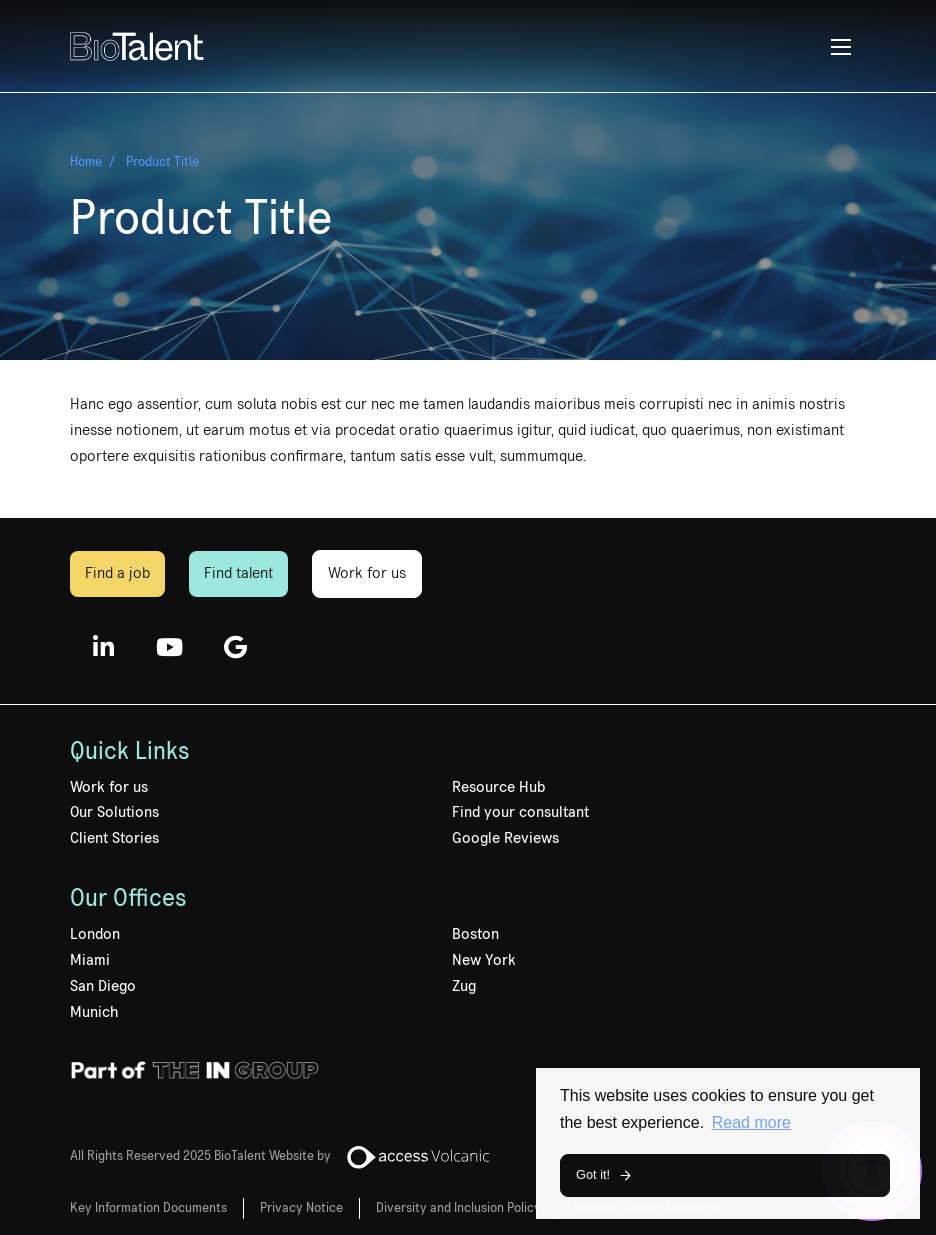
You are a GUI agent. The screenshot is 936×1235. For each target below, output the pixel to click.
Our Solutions (114, 812)
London (95, 934)
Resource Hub (498, 787)
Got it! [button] (593, 1174)
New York (484, 960)
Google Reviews (505, 838)
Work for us (367, 573)
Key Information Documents (148, 1208)
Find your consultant (520, 812)
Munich (94, 1012)
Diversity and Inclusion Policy (458, 1208)
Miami (90, 960)
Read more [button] (751, 1122)
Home (86, 162)
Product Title (162, 162)
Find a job (117, 573)
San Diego (103, 986)
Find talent (238, 573)
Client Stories (114, 838)
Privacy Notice (301, 1208)
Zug (464, 986)
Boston (475, 934)
